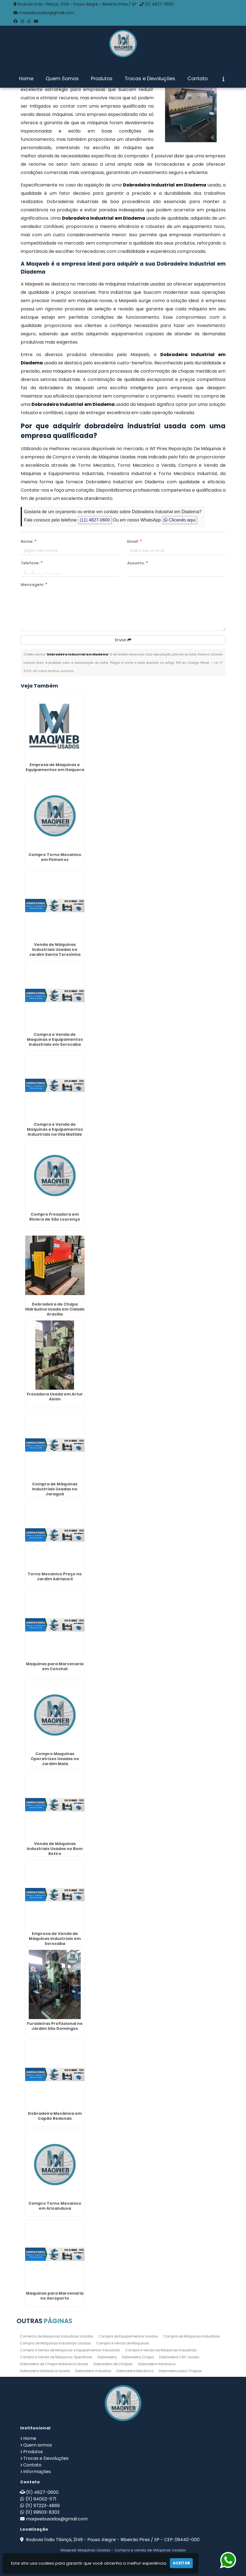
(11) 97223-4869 (42, 2505)
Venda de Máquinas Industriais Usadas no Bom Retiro (55, 1848)
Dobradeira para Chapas (180, 2371)
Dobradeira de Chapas (113, 2364)
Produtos (101, 78)
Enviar (123, 640)
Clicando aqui (179, 520)
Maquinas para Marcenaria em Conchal (54, 1666)
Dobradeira (107, 2357)
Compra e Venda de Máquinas (122, 2343)
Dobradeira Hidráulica (157, 2364)
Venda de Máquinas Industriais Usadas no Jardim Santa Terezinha (54, 949)
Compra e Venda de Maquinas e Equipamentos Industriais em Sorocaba (55, 1039)
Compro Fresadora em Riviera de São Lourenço (54, 1217)
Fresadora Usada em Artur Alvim (55, 1396)
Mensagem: (34, 584)
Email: (134, 541)
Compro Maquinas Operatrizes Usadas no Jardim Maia (55, 1758)
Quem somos (37, 2445)
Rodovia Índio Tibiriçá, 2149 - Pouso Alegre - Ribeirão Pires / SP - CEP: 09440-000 (112, 2539)
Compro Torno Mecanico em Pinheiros (54, 857)
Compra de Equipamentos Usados (128, 2336)
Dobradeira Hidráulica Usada (45, 2371)
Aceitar (181, 2563)
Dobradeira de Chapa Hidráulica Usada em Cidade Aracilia (55, 1309)
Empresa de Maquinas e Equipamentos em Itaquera (55, 767)
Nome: (28, 541)
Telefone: (32, 563)
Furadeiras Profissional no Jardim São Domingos (55, 2026)
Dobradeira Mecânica (134, 2371)
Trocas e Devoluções (150, 78)
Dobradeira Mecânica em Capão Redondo (55, 2116)
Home (26, 78)
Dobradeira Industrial (93, 2371)
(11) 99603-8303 (42, 2512)
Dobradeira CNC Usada (179, 2357)
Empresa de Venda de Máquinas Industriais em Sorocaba (55, 1938)
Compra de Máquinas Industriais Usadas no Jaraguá (54, 1489)
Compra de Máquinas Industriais (191, 2336)
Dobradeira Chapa (138, 2357)
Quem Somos (62, 78)
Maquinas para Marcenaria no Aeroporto (54, 2295)
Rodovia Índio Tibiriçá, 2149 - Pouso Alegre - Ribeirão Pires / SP (77, 4)
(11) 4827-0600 (159, 4)
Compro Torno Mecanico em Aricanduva (54, 2206)
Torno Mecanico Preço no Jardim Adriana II (55, 1576)
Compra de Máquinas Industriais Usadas (55, 2343)
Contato (197, 78)
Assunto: (137, 563)
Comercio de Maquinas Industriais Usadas (56, 2336)
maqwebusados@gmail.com (46, 12)
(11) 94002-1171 (40, 2499)
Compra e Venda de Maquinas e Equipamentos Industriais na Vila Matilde (55, 1129)
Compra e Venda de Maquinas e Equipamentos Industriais (70, 2350)
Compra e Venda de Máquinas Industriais (161, 2350)
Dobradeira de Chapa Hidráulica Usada (54, 2364)
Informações (37, 2471)
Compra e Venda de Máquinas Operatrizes (56, 2357)
